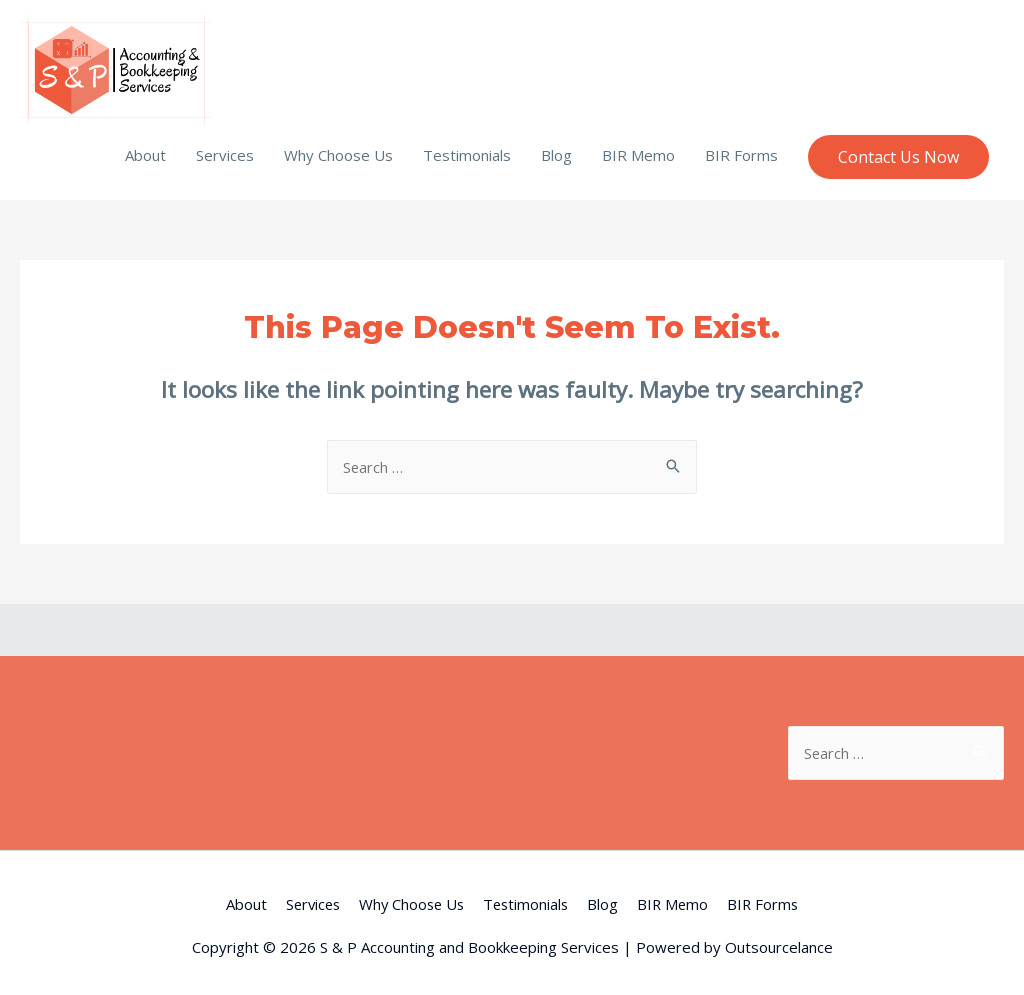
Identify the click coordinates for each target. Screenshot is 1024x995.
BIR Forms (741, 148)
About (145, 148)
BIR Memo (638, 148)
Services (225, 148)
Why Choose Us (338, 148)
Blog (556, 148)
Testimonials (467, 148)
